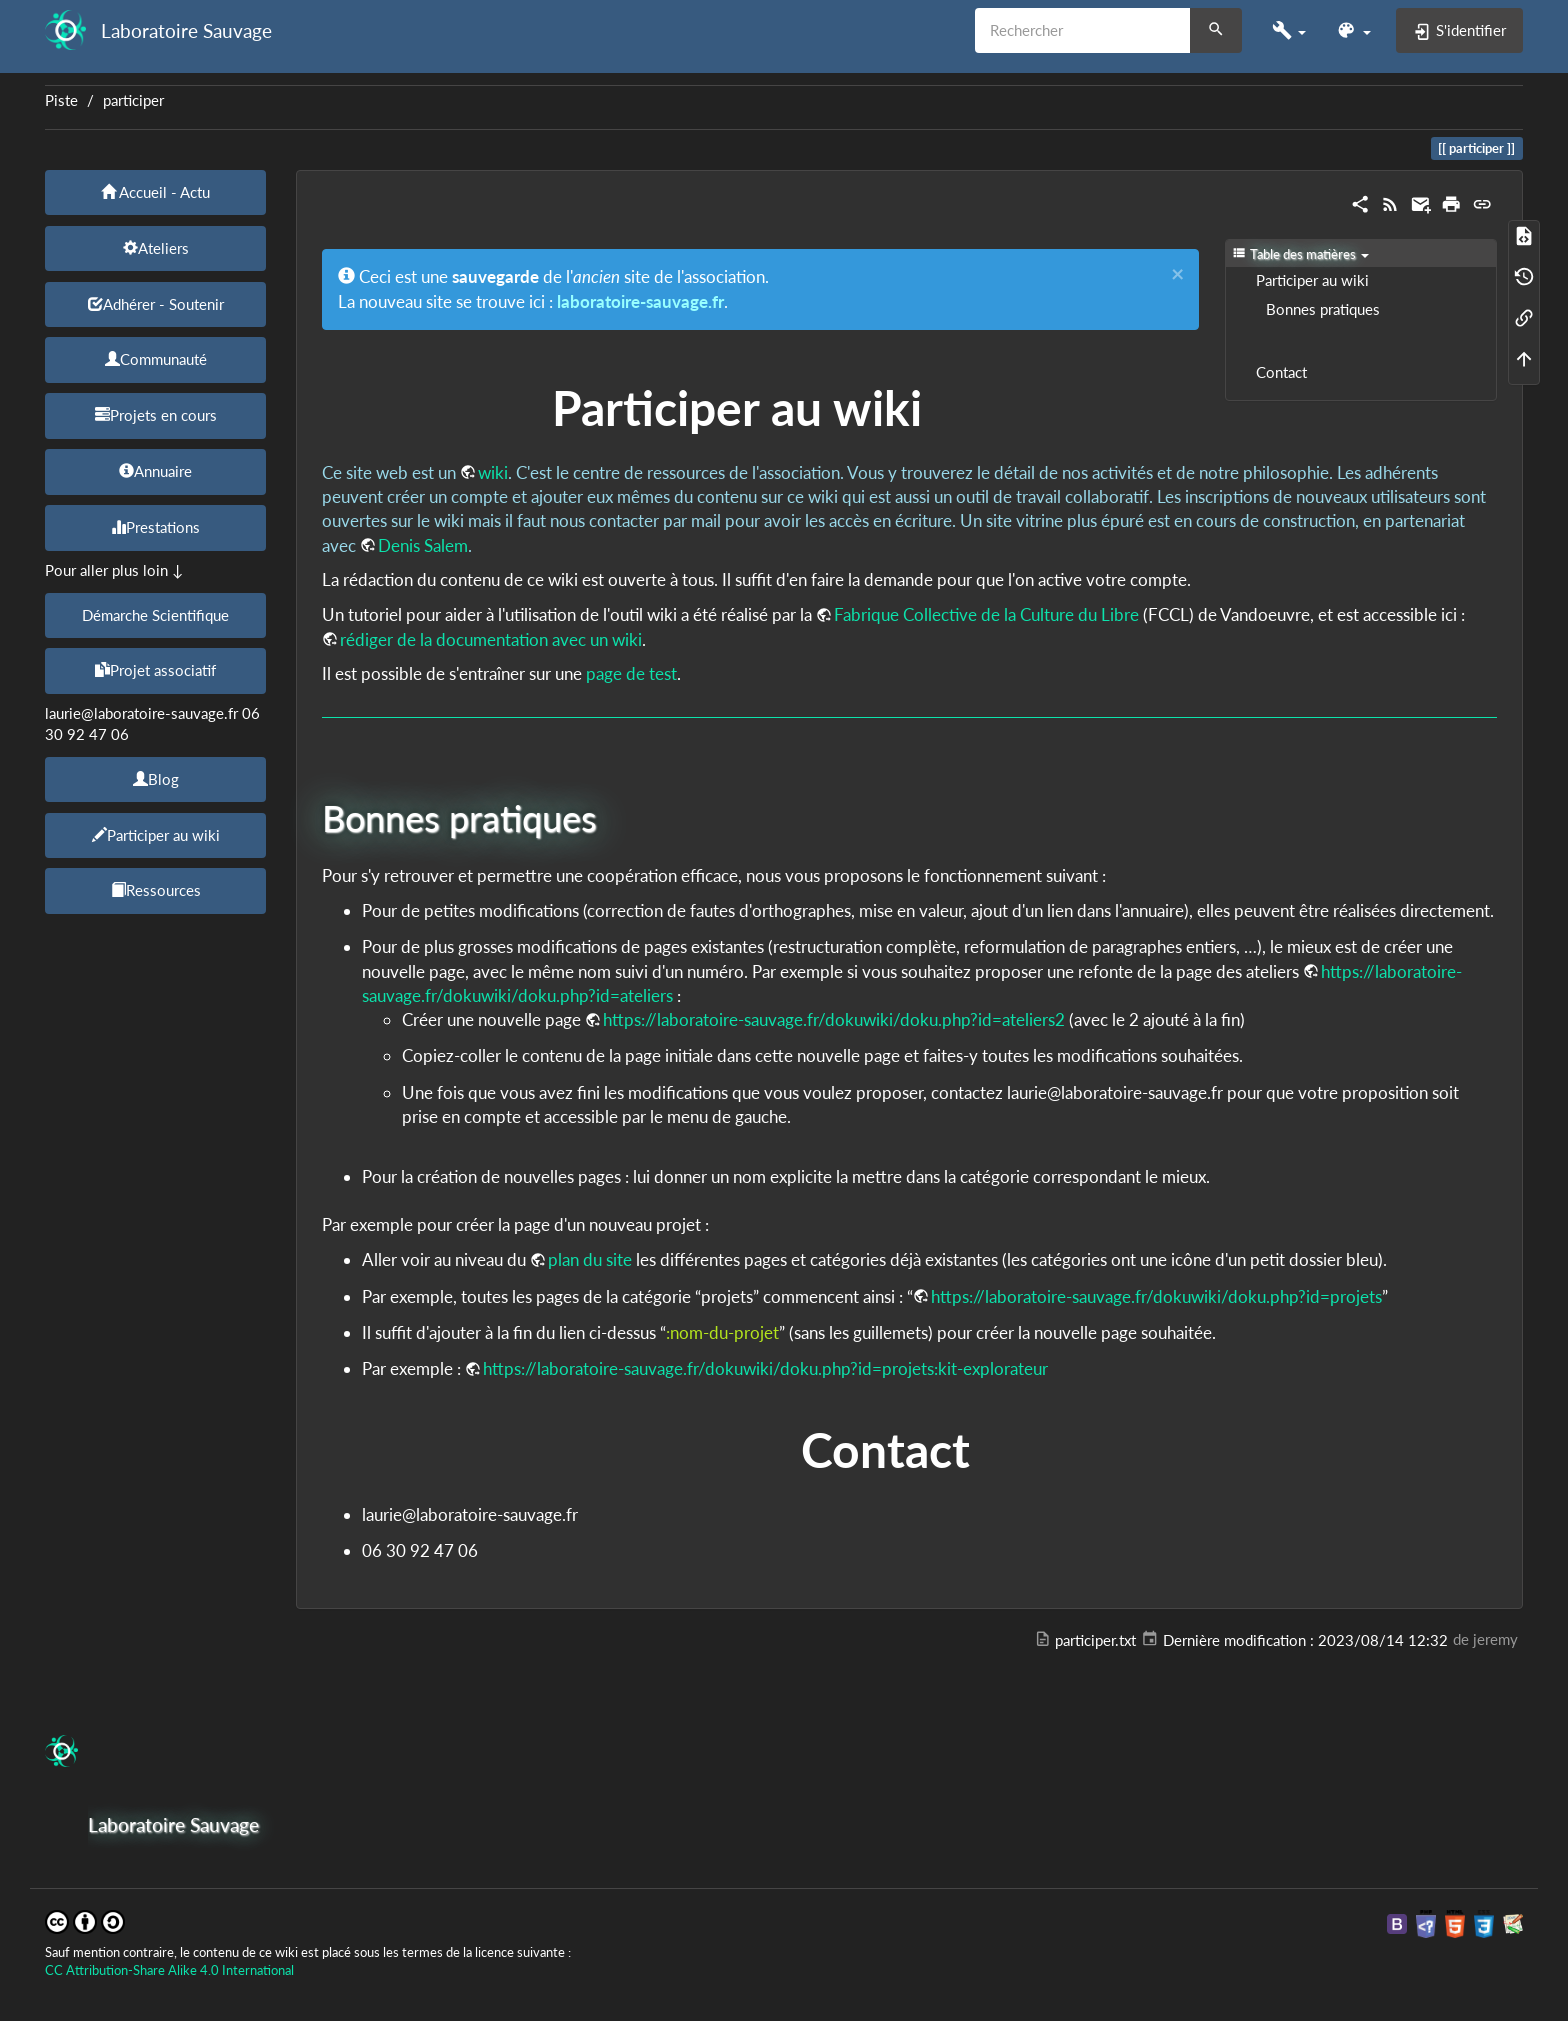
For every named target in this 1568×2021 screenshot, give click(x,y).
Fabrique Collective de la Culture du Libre (986, 614)
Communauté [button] (156, 359)
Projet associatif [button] (155, 670)
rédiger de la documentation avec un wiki (491, 639)
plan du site (590, 1259)
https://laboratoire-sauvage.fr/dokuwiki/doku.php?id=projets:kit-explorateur (765, 1368)
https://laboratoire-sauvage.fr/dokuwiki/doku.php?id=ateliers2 (834, 1019)
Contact (1281, 372)
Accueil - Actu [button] (155, 192)
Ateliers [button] (156, 248)
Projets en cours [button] (156, 415)
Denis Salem (423, 545)
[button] (1289, 30)
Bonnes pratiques (1323, 309)
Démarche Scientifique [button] (155, 615)
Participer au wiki (1312, 280)
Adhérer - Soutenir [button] (156, 304)
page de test (631, 673)
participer (133, 100)
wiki (493, 472)
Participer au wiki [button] (156, 835)
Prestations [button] (155, 527)
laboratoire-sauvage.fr (640, 301)
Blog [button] (156, 779)
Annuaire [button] (155, 471)
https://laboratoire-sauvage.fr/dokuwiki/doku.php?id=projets (1156, 1296)
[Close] (1177, 274)
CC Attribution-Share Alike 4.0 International (169, 1970)
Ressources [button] (156, 890)
